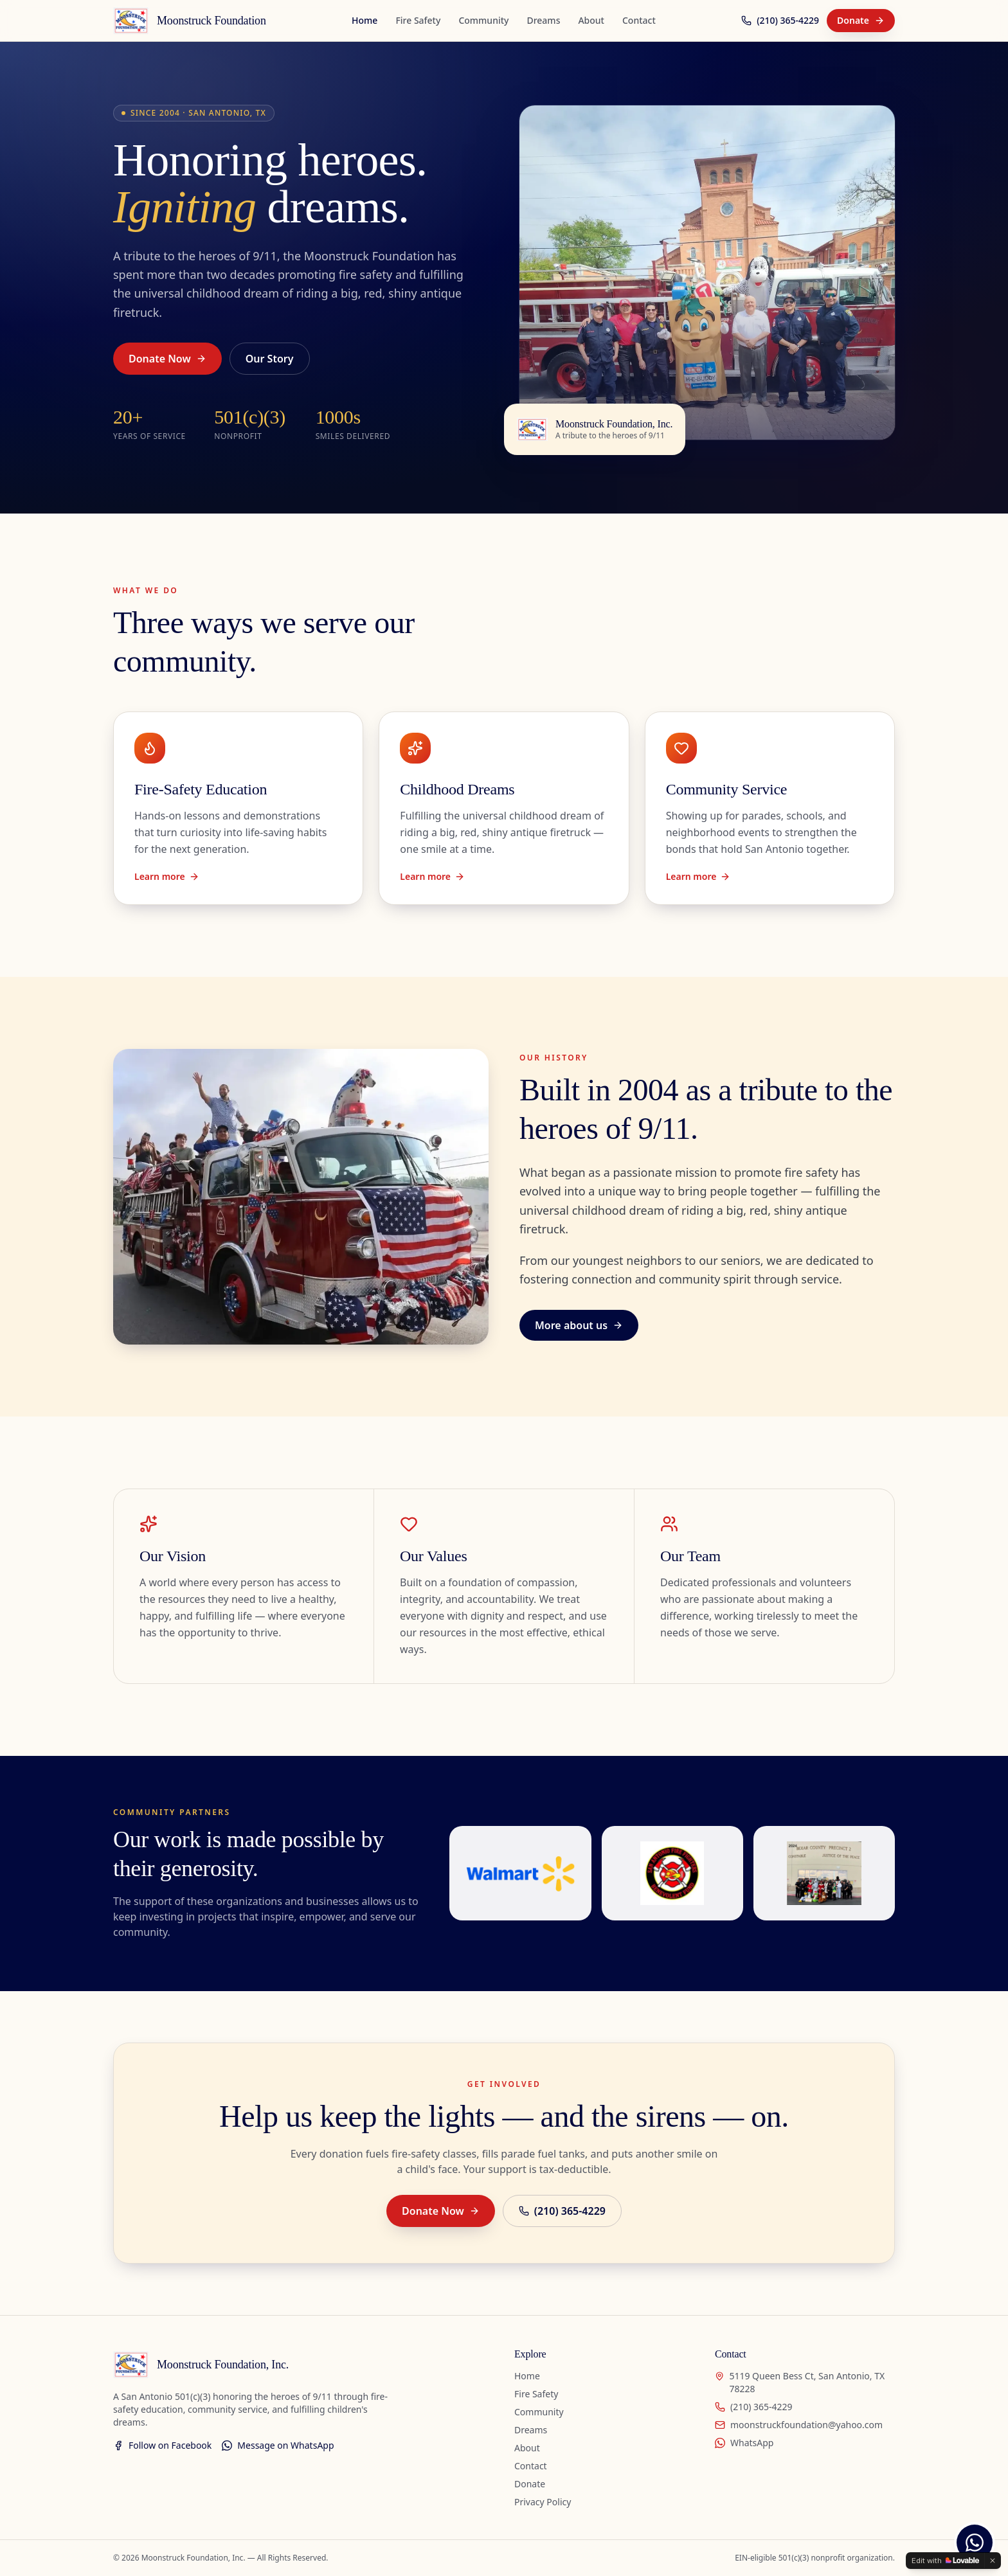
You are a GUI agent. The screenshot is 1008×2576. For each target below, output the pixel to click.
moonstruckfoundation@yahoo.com (799, 2425)
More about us (579, 1325)
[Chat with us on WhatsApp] (975, 2543)
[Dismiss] (992, 2560)
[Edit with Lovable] (945, 2560)
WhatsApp (744, 2443)
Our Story (270, 359)
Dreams (543, 20)
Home (364, 20)
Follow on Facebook (162, 2445)
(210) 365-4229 (780, 20)
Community (483, 20)
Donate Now (167, 359)
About (591, 20)
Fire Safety (417, 20)
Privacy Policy (542, 2502)
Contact (639, 20)
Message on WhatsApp (278, 2445)
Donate (861, 20)
